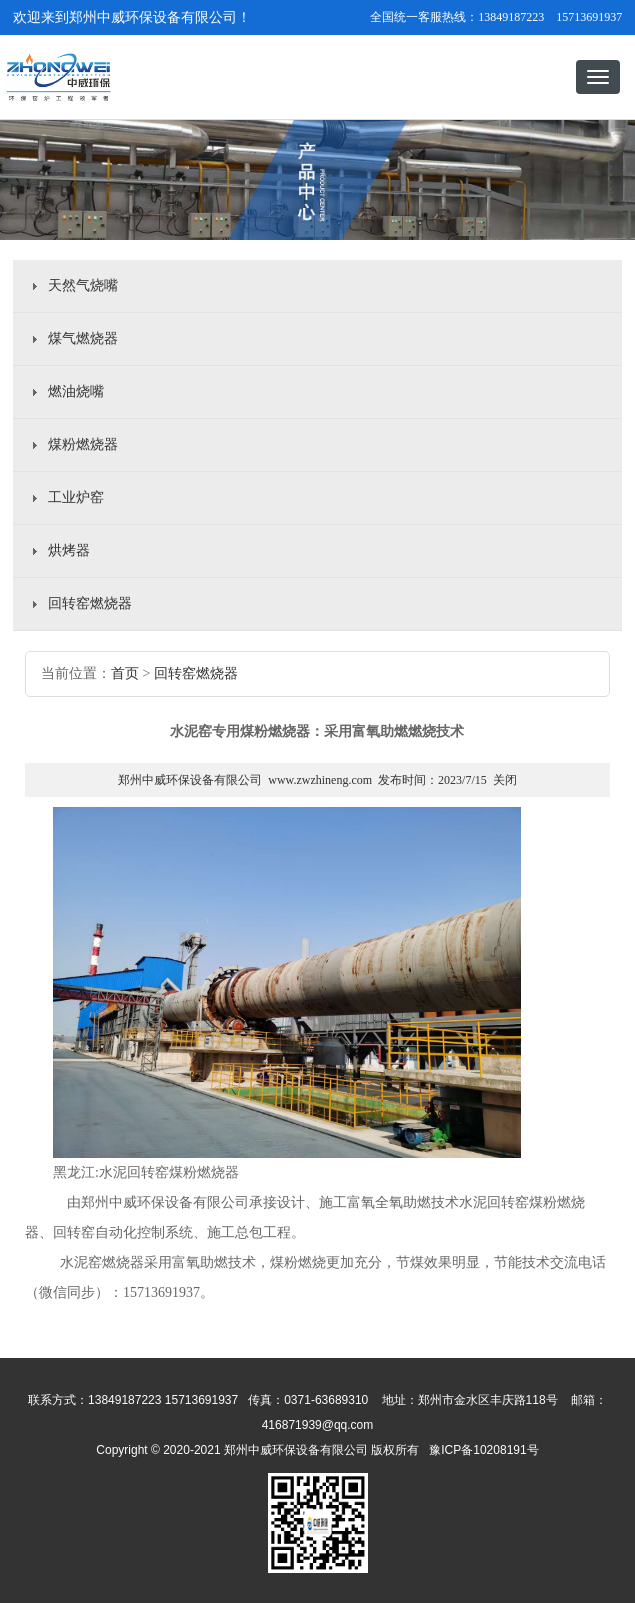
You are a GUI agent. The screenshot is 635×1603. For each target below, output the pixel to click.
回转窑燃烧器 (90, 603)
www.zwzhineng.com (320, 780)
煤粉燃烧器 (83, 444)
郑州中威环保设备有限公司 (190, 780)
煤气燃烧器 (83, 338)
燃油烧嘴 (76, 391)
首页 (125, 673)
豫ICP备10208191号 (317, 1508)
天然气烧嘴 (83, 285)
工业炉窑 (76, 497)
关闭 (505, 780)
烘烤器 (69, 550)
